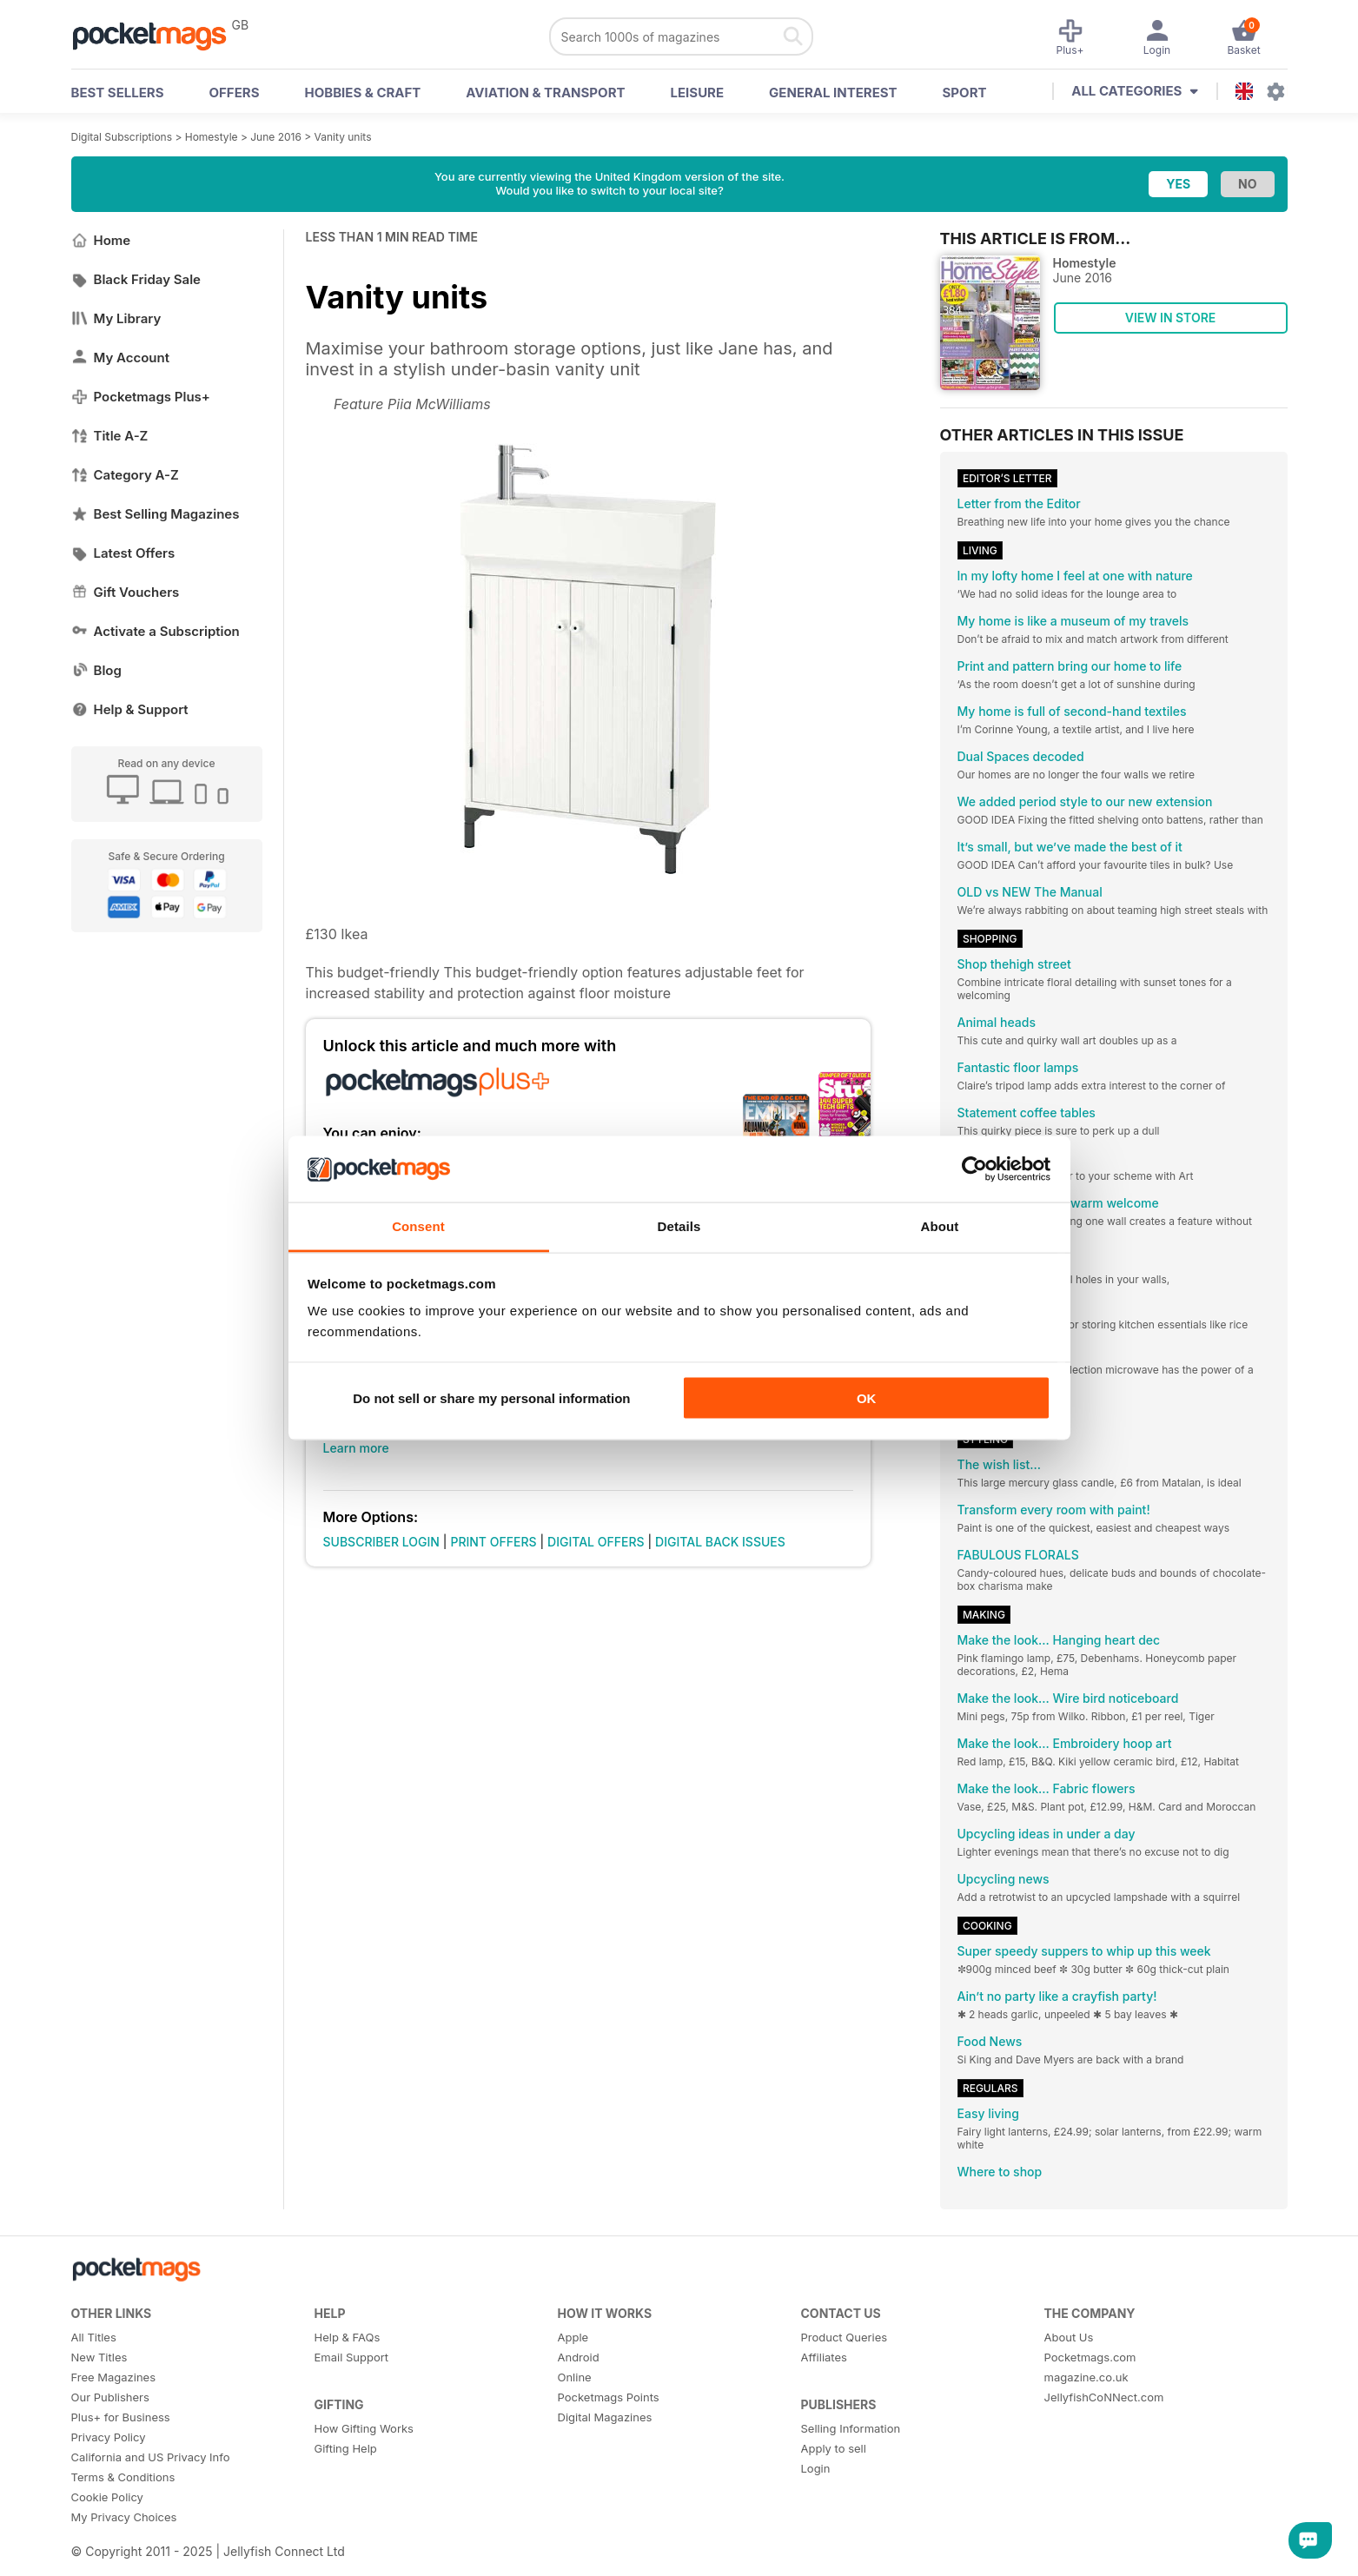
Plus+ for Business (120, 2417)
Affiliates (824, 2357)
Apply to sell (833, 2448)
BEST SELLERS (117, 92)
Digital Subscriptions (122, 136)
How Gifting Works (364, 2428)
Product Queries (844, 2337)
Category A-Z (125, 475)
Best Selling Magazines (155, 514)
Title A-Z (110, 435)
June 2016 (275, 136)
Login (816, 2468)
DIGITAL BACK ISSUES (720, 1541)
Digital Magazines (605, 2417)
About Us (1069, 2337)
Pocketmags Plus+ (140, 396)
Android (579, 2357)
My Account (120, 357)
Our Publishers (110, 2397)
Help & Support (130, 709)
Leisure (698, 92)
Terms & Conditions (123, 2477)
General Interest (833, 92)
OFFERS (234, 92)
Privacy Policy (108, 2437)
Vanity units (343, 136)
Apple (573, 2337)
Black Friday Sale (136, 279)
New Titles (99, 2357)
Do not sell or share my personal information (491, 1397)
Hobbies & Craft (362, 92)
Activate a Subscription (155, 631)
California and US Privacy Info (150, 2457)
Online (575, 2377)
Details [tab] (679, 1226)
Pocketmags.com (1090, 2357)
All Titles (93, 2337)
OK (867, 1397)
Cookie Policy (107, 2497)
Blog (96, 670)
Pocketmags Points (608, 2397)
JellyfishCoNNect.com (1104, 2397)
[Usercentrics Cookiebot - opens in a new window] (974, 1169)
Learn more (356, 1447)
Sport (965, 92)
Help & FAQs (348, 2337)
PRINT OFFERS (493, 1541)
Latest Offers (123, 553)
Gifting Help (346, 2448)
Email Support (352, 2357)
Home (101, 240)
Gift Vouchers (125, 592)
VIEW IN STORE (1170, 317)
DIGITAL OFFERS (596, 1541)
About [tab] (940, 1226)
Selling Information (851, 2428)
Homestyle (211, 136)
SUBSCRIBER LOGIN (381, 1541)
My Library (116, 318)
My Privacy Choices (124, 2517)
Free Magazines (113, 2377)
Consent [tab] (418, 1226)
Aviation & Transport (545, 92)
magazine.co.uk (1086, 2377)
